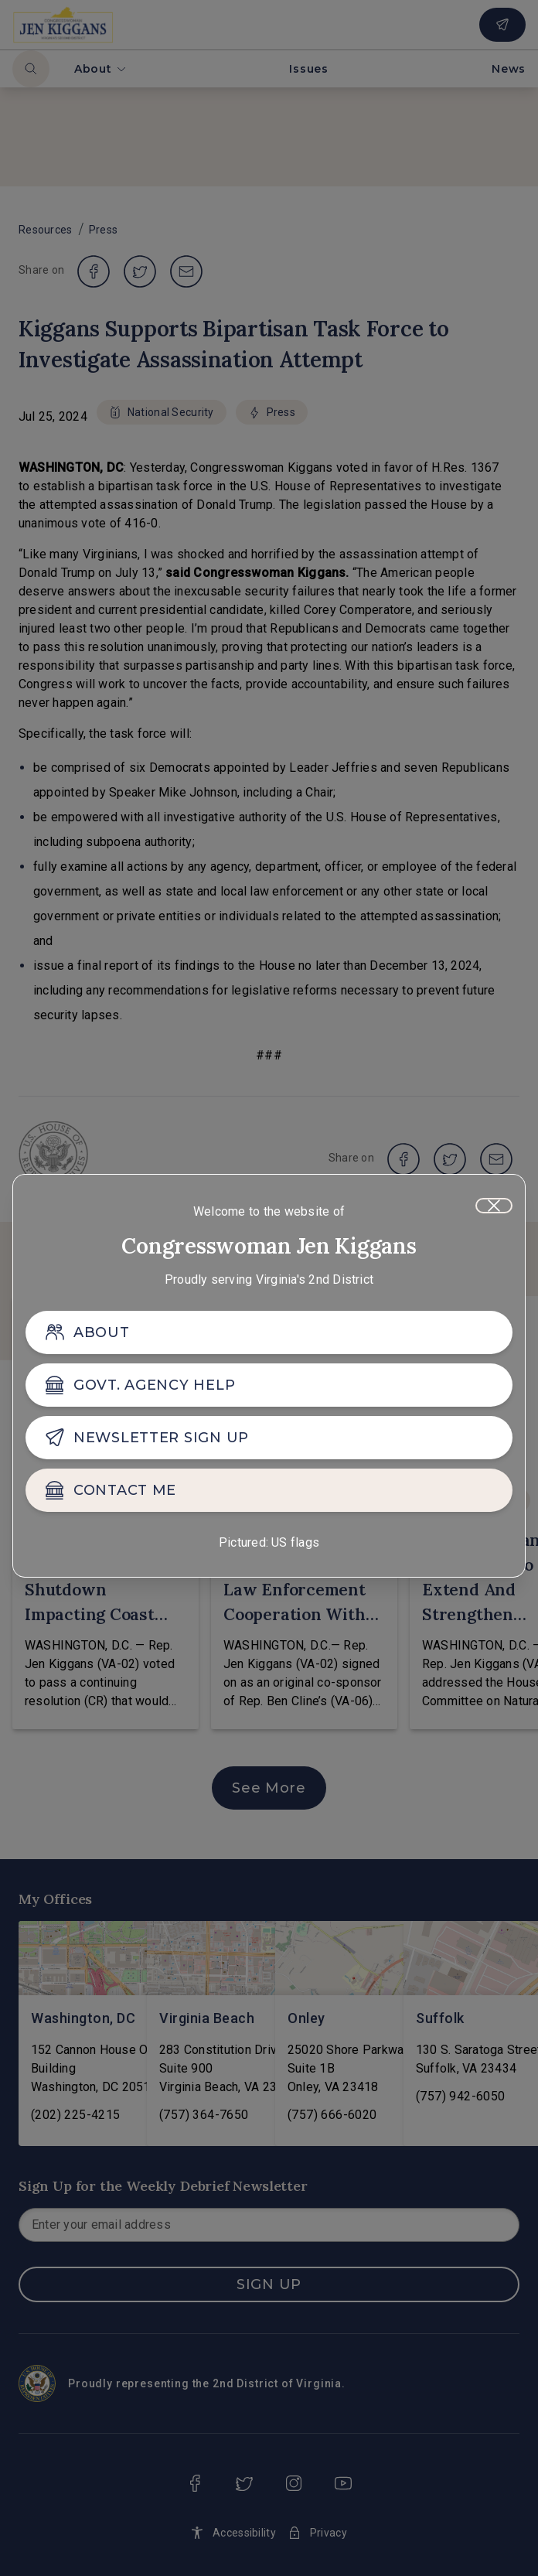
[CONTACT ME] (269, 1490)
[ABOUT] (269, 1332)
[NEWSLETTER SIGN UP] (269, 1437)
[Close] (493, 1206)
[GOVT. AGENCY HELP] (269, 1385)
